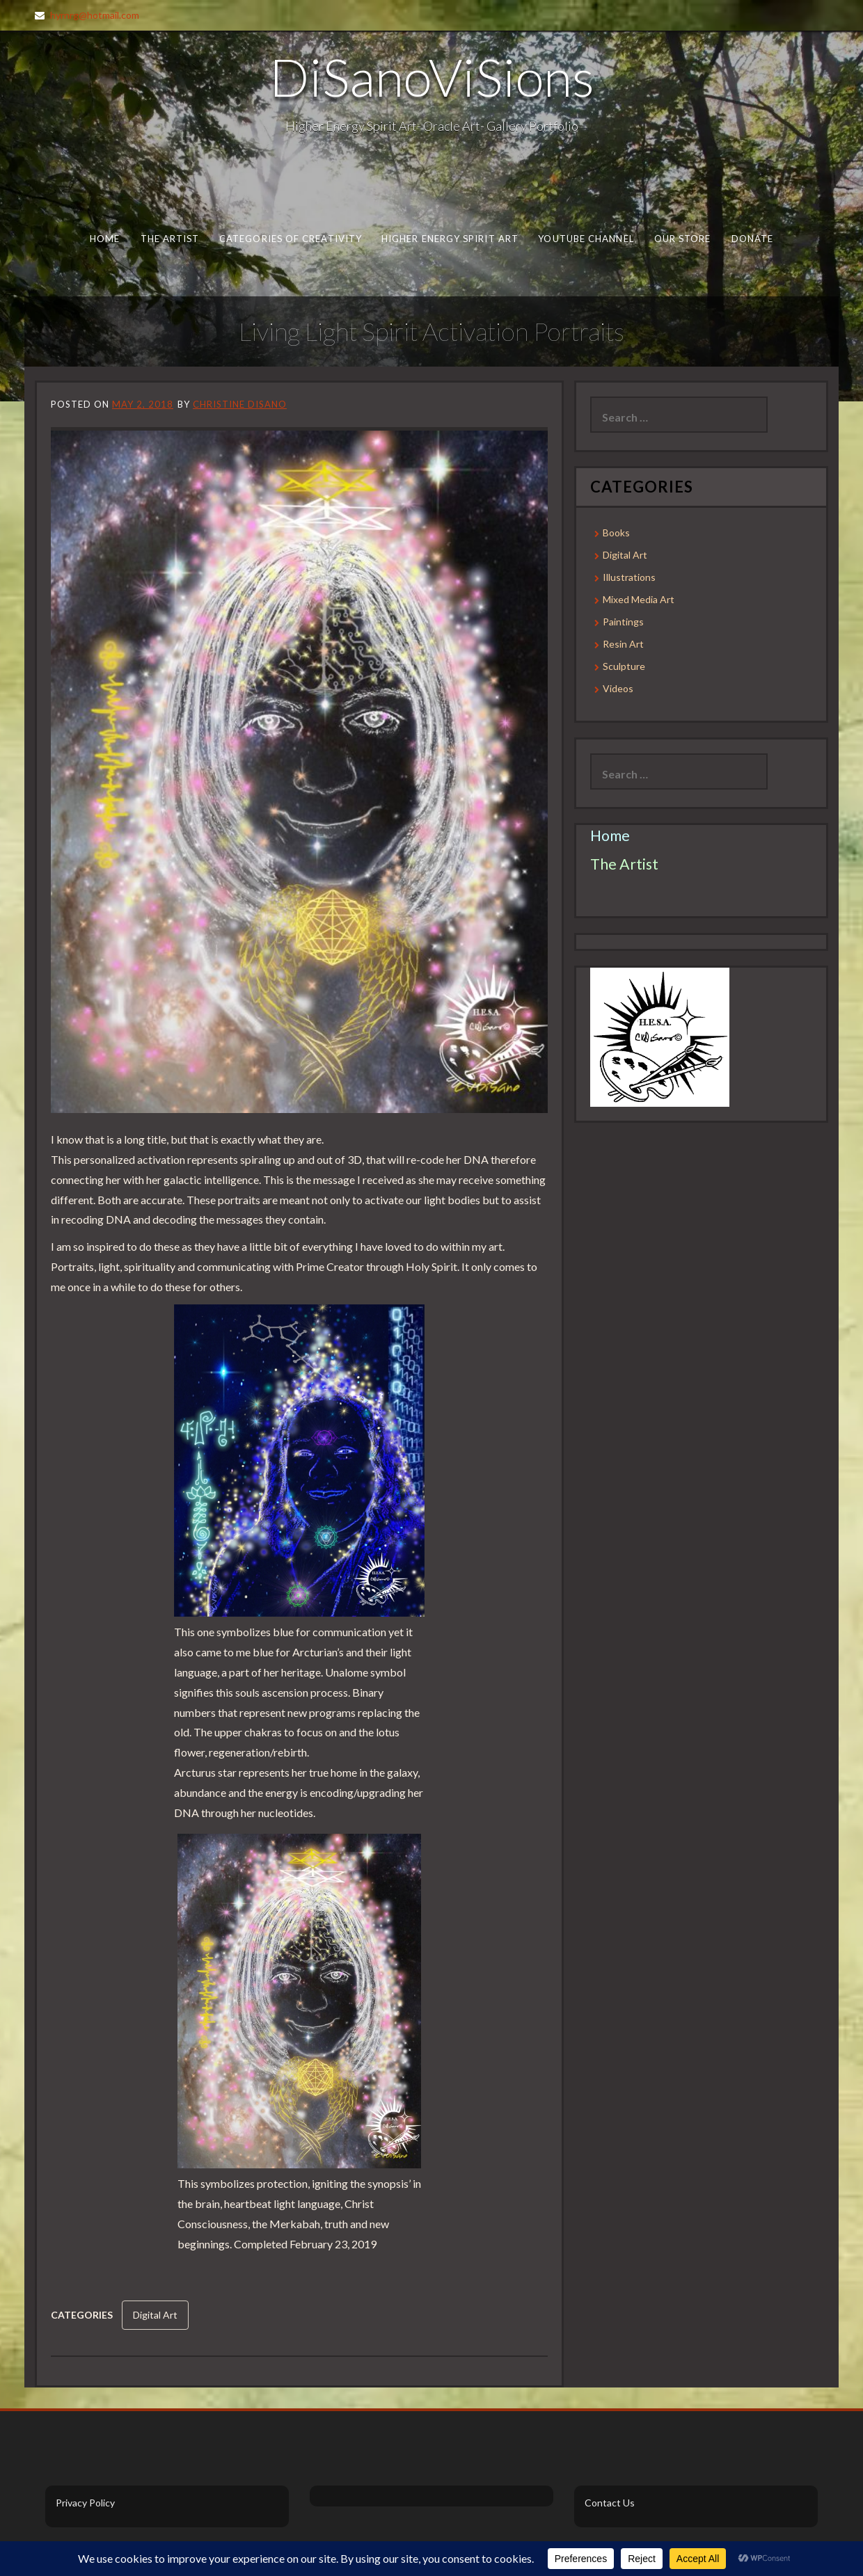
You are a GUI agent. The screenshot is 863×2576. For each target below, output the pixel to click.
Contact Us (610, 2503)
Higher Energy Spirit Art (449, 238)
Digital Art (155, 2315)
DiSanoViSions (431, 76)
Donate (752, 238)
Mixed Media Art (638, 599)
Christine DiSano (240, 404)
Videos (618, 688)
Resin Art (623, 644)
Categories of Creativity (290, 238)
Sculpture (624, 666)
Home (105, 238)
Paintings (623, 621)
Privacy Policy (85, 2503)
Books (616, 532)
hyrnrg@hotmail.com (94, 15)
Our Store (682, 238)
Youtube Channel (585, 238)
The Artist (170, 238)
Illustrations (629, 577)
